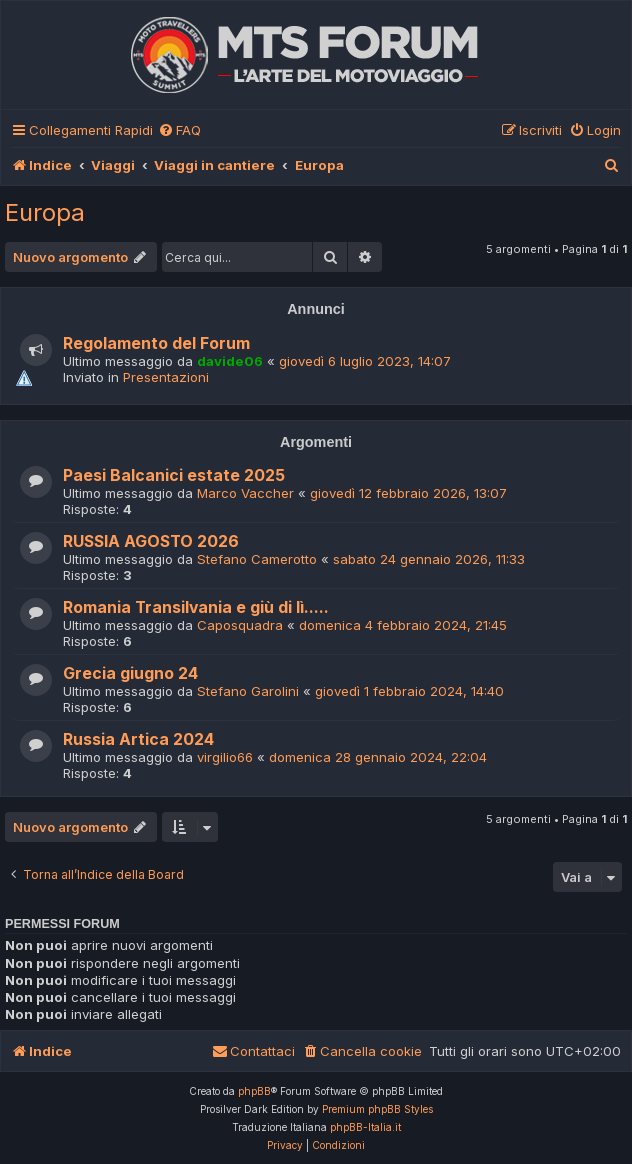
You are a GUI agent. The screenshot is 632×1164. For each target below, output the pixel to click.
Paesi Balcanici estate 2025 (174, 475)
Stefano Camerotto (257, 559)
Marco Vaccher (245, 493)
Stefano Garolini (248, 691)
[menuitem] (179, 130)
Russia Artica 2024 (138, 739)
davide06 (230, 361)
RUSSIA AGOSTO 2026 (151, 541)
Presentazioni (166, 377)
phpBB (254, 1091)
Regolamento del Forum (156, 343)
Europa (45, 212)
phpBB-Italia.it (365, 1127)
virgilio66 (225, 757)
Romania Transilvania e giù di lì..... (196, 607)
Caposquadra (240, 625)
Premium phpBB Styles (377, 1109)
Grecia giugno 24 (130, 673)
